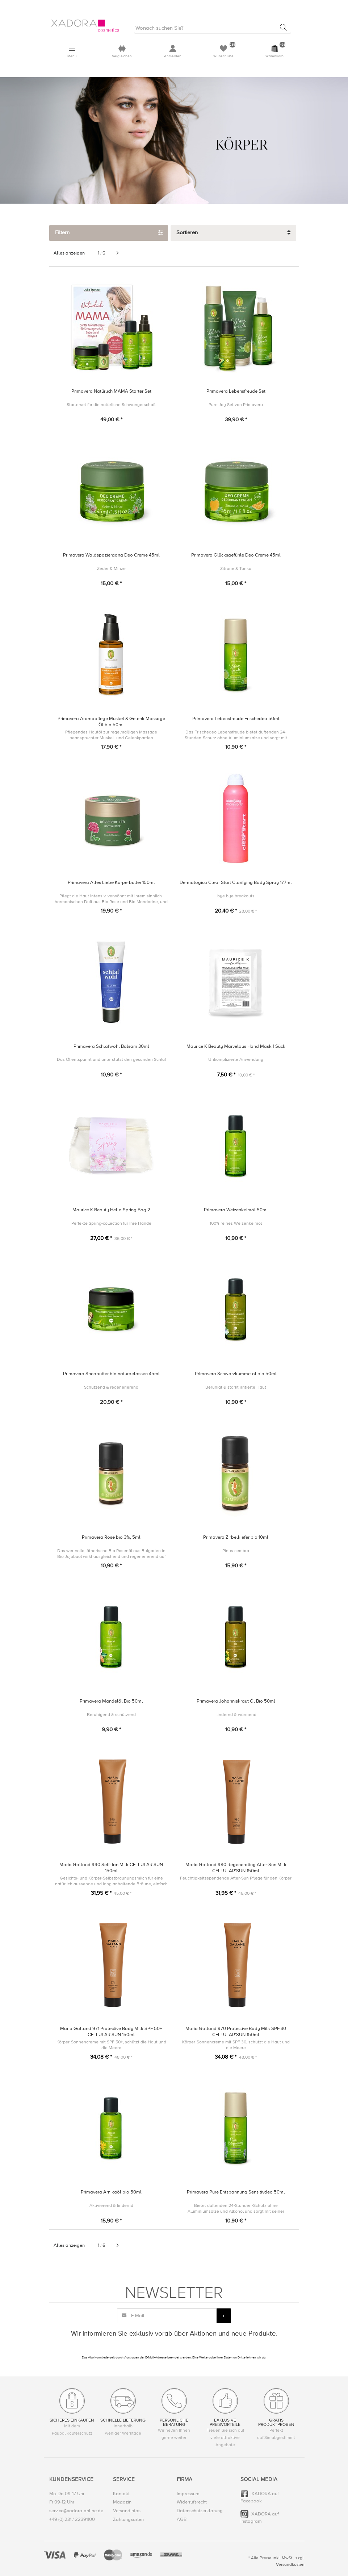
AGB (181, 2519)
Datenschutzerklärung (200, 2511)
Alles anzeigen (69, 253)
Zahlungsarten (128, 2519)
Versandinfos (127, 2511)
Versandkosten (290, 2564)
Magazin (122, 2502)
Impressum (188, 2494)
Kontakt (121, 2494)
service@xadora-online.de (76, 2511)
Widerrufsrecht (192, 2502)
